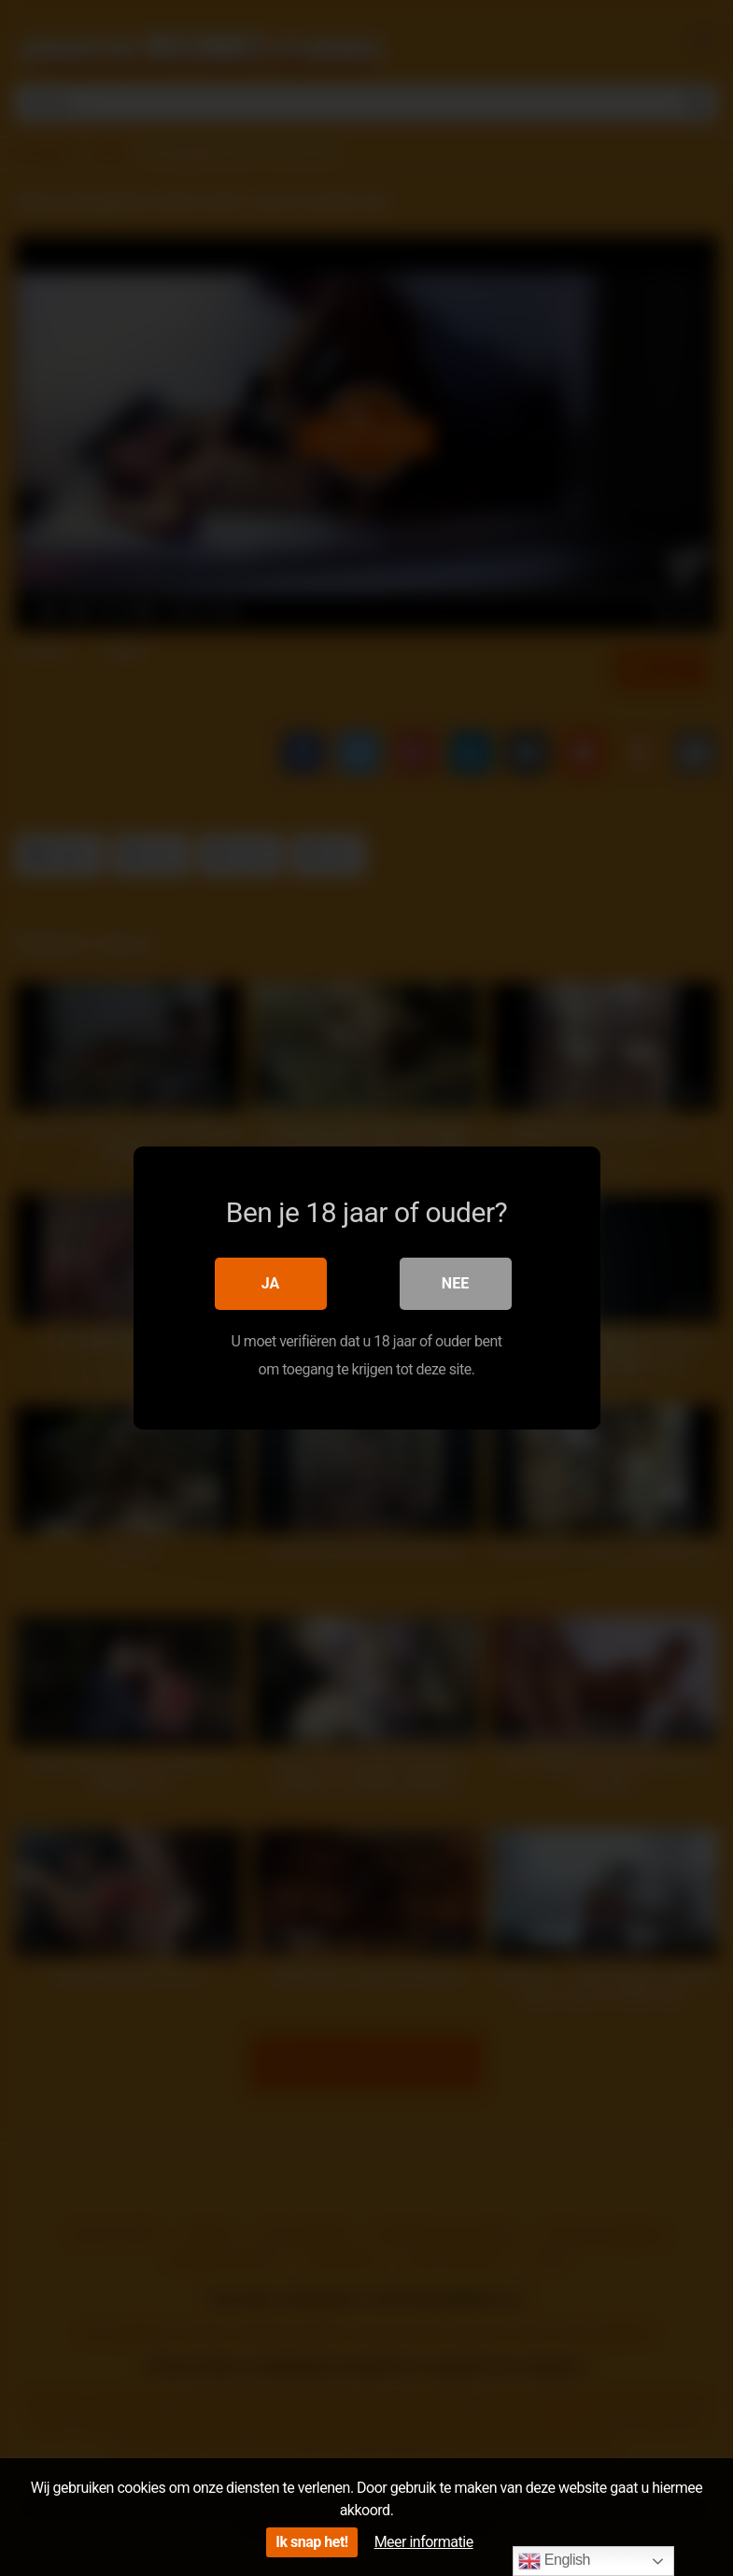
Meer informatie (423, 2542)
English (554, 2561)
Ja (270, 1283)
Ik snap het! (311, 2542)
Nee (455, 1283)
